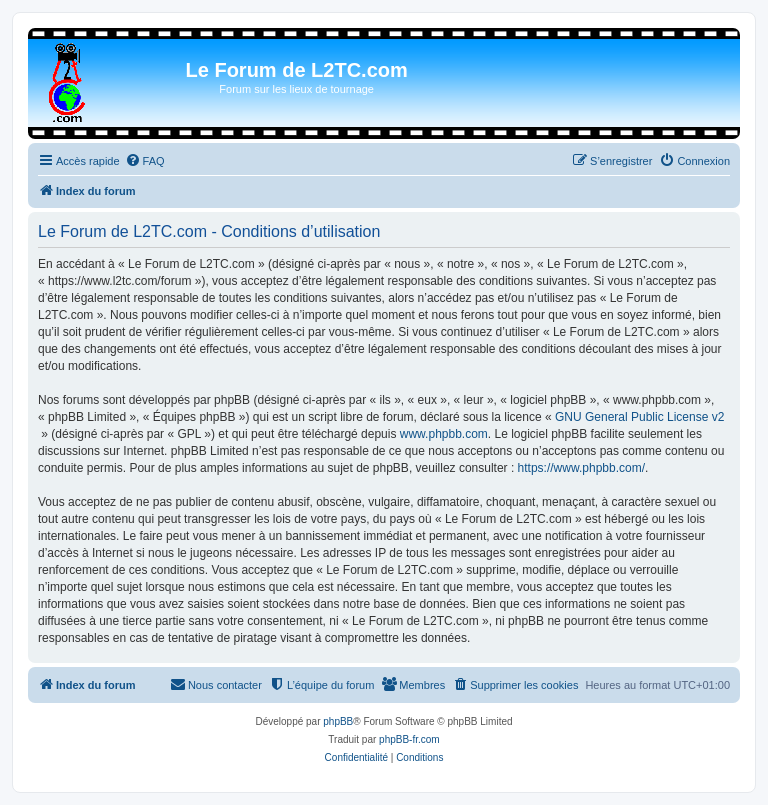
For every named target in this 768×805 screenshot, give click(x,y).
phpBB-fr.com (409, 739)
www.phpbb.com (444, 434)
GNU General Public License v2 (639, 417)
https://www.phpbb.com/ (581, 468)
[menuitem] (145, 161)
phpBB (338, 721)
